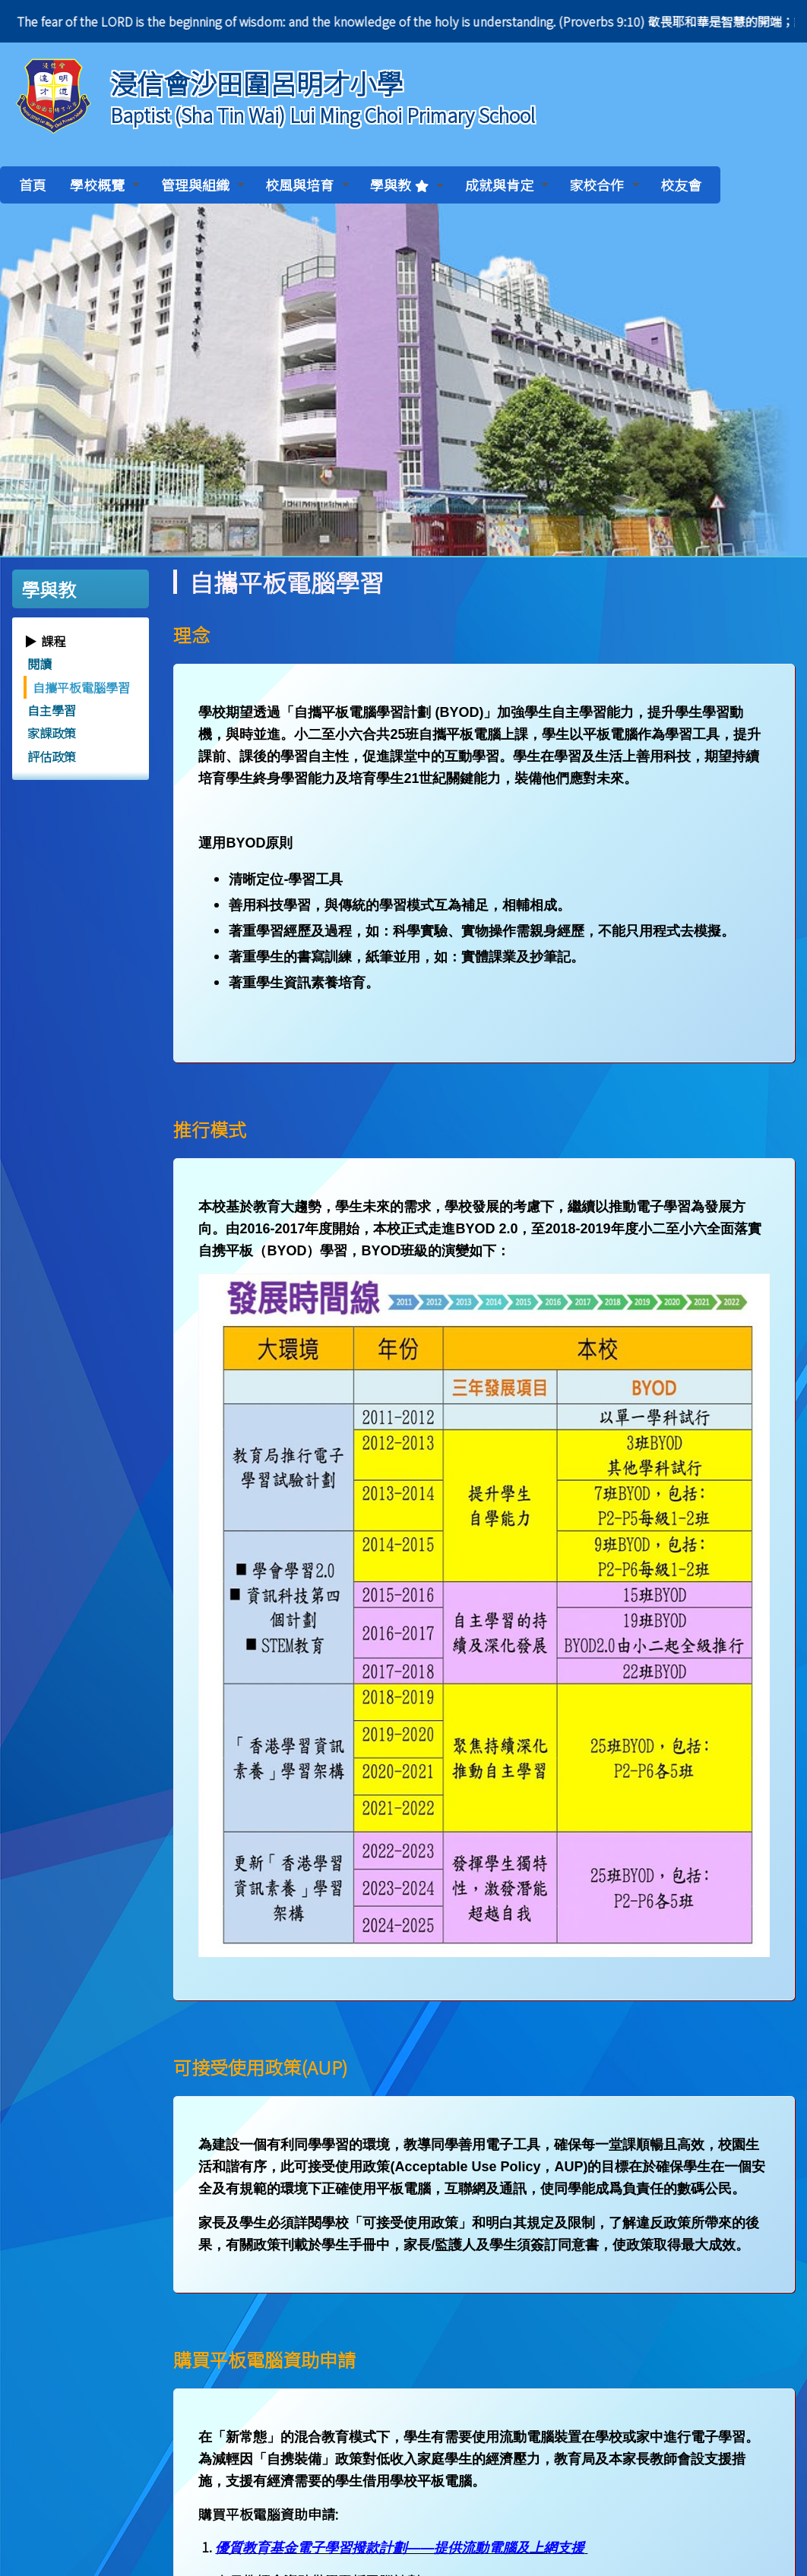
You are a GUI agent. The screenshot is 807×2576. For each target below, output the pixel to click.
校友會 (680, 184)
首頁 (32, 184)
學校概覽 (105, 184)
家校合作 (604, 184)
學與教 (407, 184)
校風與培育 (307, 184)
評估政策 (51, 756)
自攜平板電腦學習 (81, 687)
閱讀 (39, 664)
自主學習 (51, 710)
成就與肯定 (507, 184)
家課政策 (51, 733)
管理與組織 (203, 184)
